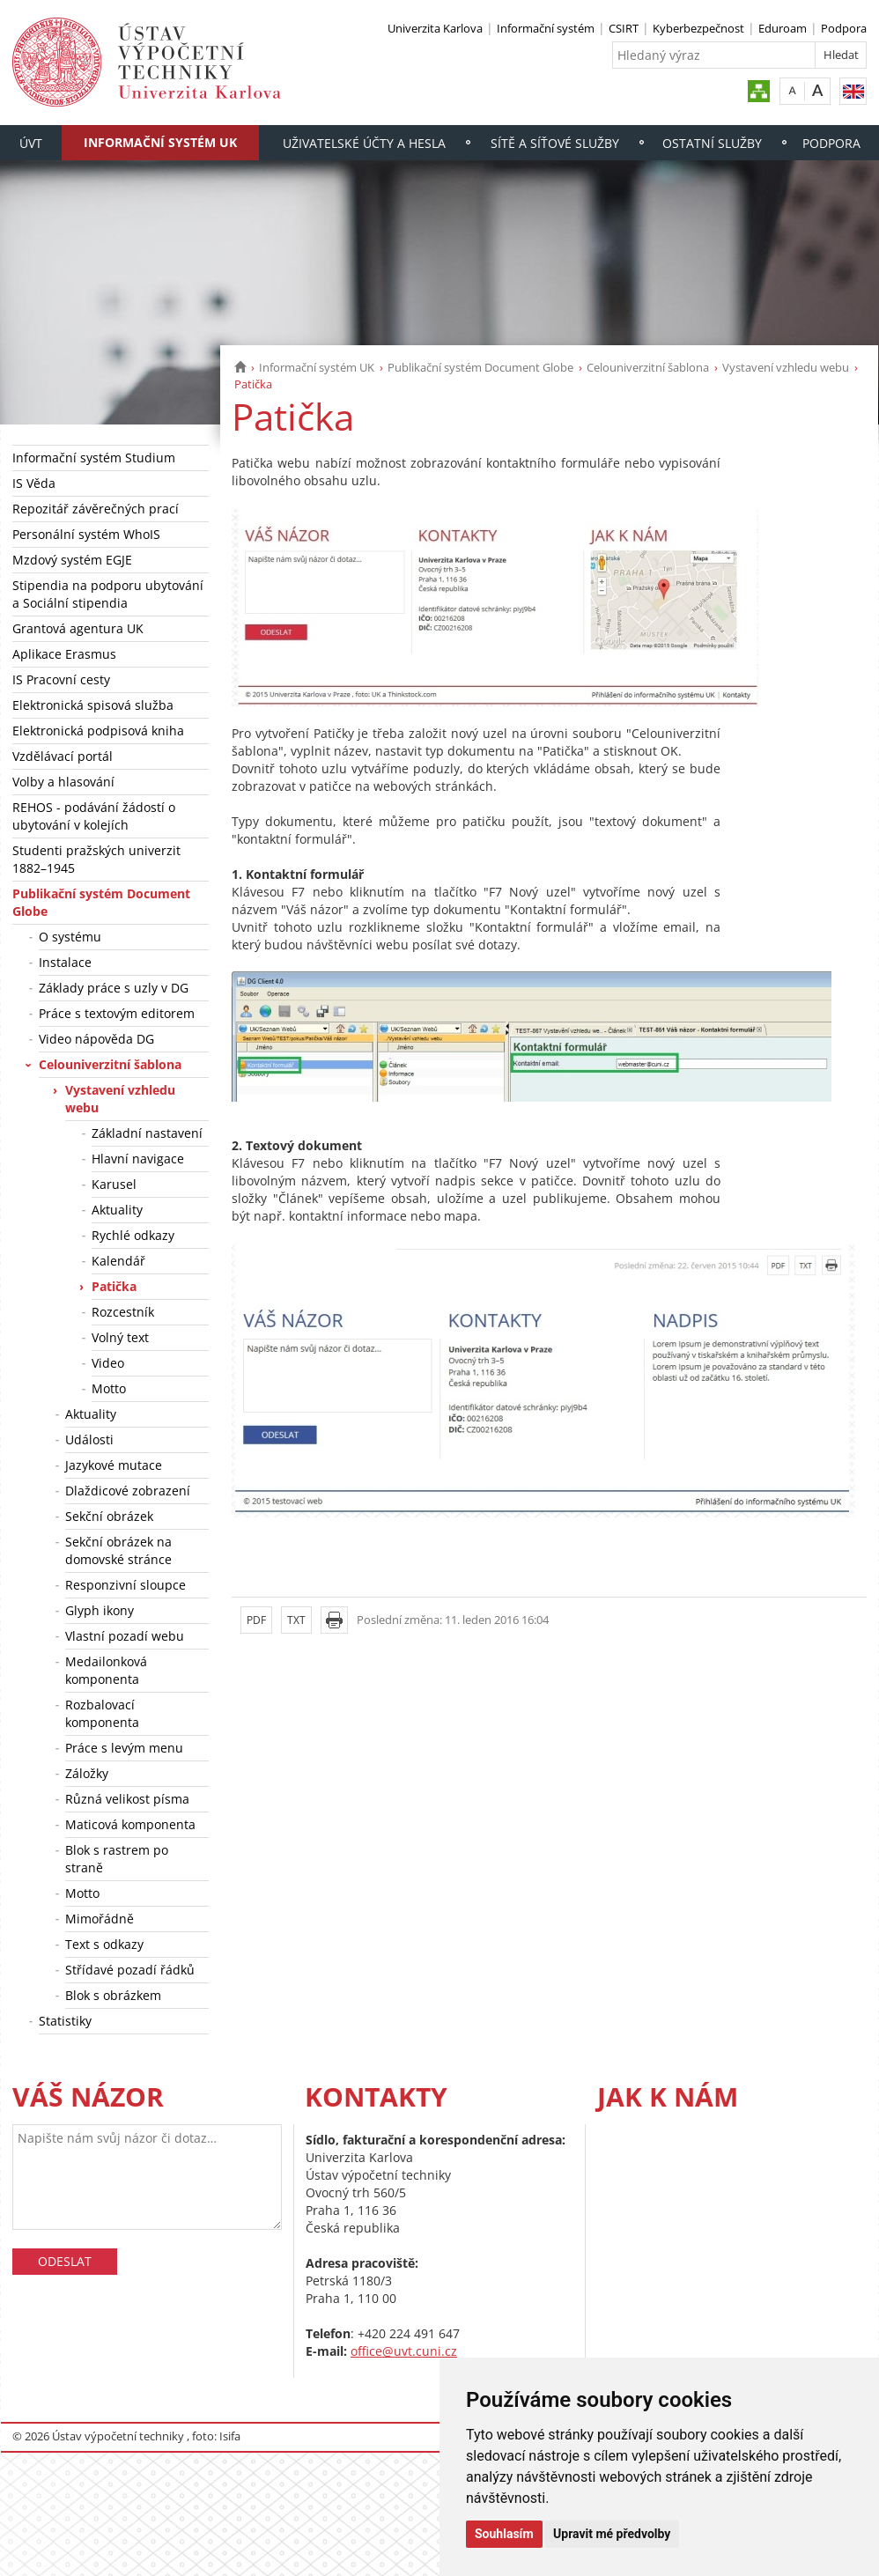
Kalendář (118, 1260)
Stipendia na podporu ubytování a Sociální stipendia (107, 594)
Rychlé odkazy (133, 1235)
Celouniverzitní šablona (648, 367)
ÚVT (30, 143)
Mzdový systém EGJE (72, 559)
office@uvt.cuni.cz (404, 2351)
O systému (70, 936)
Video (108, 1362)
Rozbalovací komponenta (102, 1713)
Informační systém (546, 28)
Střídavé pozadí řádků (130, 1969)
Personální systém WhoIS (86, 534)
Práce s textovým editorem (117, 1013)
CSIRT (624, 28)
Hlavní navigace (138, 1158)
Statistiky (65, 2020)
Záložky (86, 1773)
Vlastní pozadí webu (124, 1636)
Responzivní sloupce (125, 1584)
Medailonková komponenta (106, 1670)
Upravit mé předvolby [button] (611, 2534)
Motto (109, 1388)
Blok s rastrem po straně (116, 1859)
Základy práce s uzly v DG (113, 987)
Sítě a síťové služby (555, 143)
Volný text (120, 1337)
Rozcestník (123, 1311)
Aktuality (117, 1209)
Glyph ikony (99, 1610)
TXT (296, 1620)
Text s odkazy (104, 1944)
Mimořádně (99, 1918)
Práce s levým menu (124, 1747)
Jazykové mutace (113, 1465)
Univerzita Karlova (435, 28)
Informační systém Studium (93, 457)
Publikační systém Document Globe (480, 367)
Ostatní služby (712, 143)
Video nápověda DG (96, 1038)
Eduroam (782, 28)
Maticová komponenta (130, 1824)
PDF (256, 1620)
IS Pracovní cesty (61, 679)
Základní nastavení (147, 1133)
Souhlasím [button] (504, 2534)
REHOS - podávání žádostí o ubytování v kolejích (93, 816)
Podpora (844, 28)
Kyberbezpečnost (698, 28)
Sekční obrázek (109, 1516)
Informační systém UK (160, 142)
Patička (114, 1286)
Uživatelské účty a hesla (364, 143)
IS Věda (33, 483)
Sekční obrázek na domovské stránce (118, 1550)
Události (89, 1439)
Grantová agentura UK (78, 628)
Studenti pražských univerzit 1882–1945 (96, 859)
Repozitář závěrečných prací (95, 508)
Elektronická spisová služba (93, 705)
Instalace (65, 962)
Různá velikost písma (127, 1798)
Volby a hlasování (63, 781)
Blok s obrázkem (113, 1995)
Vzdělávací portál (62, 756)
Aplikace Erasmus (64, 654)
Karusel (114, 1184)
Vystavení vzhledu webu (785, 367)
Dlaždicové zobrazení (127, 1490)
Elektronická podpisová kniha (98, 730)
